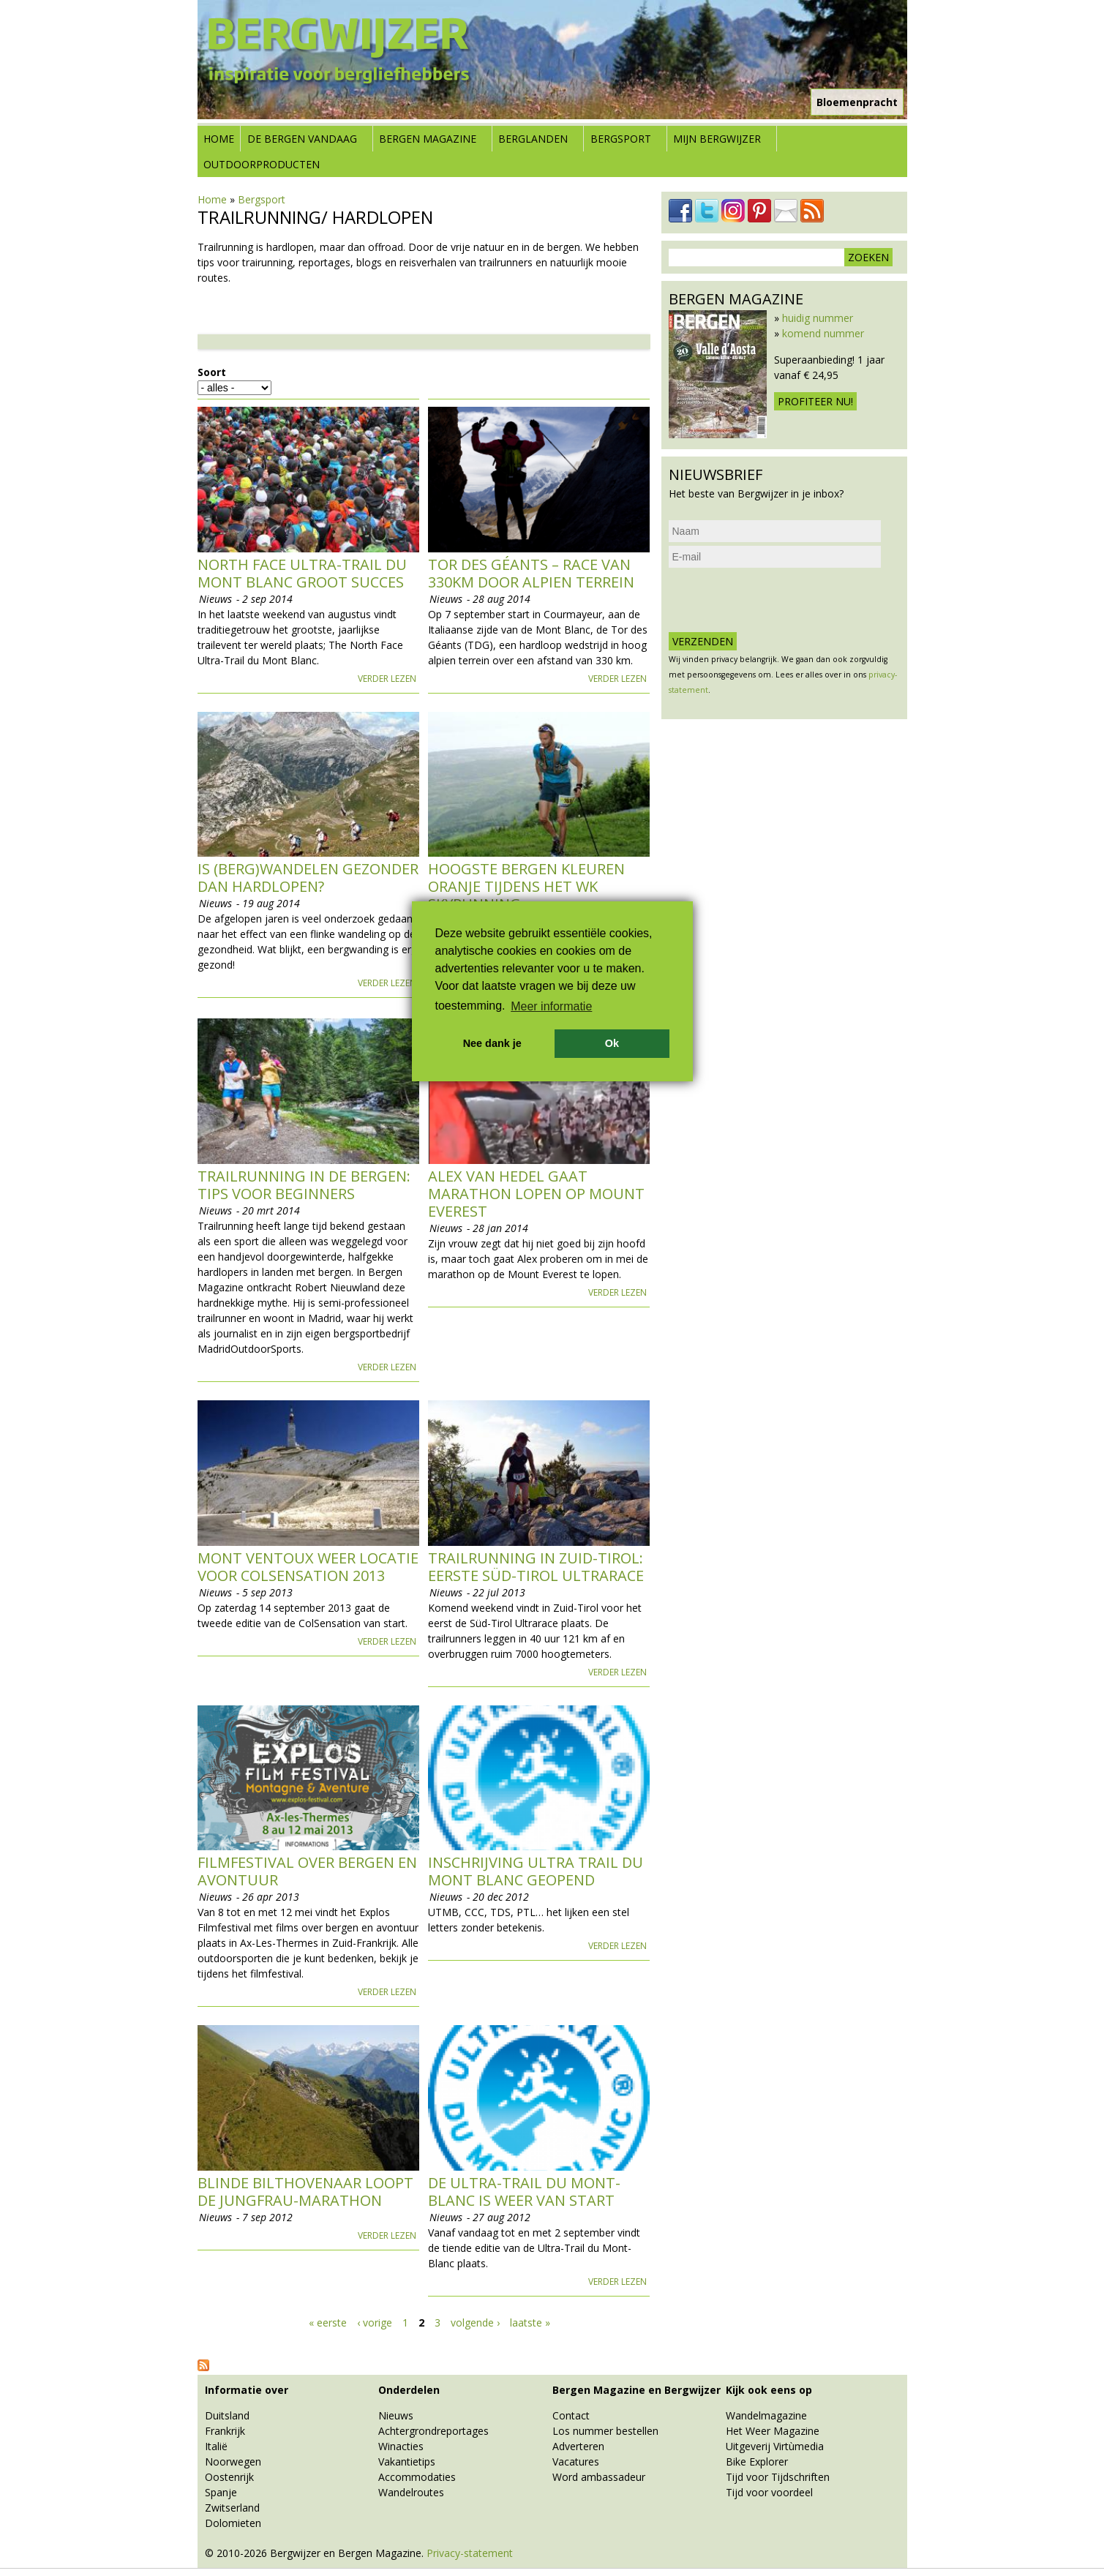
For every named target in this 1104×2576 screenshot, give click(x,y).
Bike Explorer (757, 2461)
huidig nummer (817, 318)
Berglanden (533, 139)
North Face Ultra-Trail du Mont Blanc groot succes (302, 573)
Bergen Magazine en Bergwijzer (636, 2390)
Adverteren (578, 2446)
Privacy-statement (470, 2553)
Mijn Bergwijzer (717, 139)
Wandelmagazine (766, 2415)
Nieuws (395, 2415)
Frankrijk (225, 2431)
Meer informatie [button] (551, 1006)
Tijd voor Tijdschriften (778, 2477)
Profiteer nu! (815, 401)
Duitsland (227, 2415)
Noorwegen (233, 2461)
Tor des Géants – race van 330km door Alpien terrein (531, 573)
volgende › (475, 2322)
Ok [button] (612, 1043)
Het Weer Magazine (772, 2431)
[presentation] (780, 599)
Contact (571, 2415)
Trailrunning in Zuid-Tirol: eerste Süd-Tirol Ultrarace (536, 1566)
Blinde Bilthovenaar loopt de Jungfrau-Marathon (305, 2191)
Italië (216, 2446)
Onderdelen (409, 2390)
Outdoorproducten (261, 164)
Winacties (401, 2446)
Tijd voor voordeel (769, 2492)
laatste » (530, 2322)
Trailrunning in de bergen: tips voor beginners (304, 1184)
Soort (212, 372)
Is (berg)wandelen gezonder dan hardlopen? (308, 877)
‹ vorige (374, 2322)
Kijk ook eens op (769, 2390)
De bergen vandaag (302, 139)
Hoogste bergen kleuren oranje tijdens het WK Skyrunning (526, 886)
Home (218, 139)
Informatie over (246, 2390)
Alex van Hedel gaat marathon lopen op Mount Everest (536, 1193)
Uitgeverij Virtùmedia (775, 2446)
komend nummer (823, 333)
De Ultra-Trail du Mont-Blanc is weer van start (524, 2191)
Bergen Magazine (427, 139)
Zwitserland (232, 2508)
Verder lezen (387, 678)
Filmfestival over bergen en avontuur (307, 1871)
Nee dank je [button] (492, 1043)
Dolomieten (233, 2523)
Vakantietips (406, 2461)
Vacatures (575, 2461)
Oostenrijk (229, 2477)
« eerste (328, 2322)
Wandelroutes (411, 2492)
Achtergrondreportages (433, 2431)
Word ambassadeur (598, 2477)
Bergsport (620, 139)
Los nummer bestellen (605, 2431)
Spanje (221, 2492)
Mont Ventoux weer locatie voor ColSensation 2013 (308, 1566)
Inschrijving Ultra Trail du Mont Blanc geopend (535, 1871)
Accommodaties (417, 2477)
